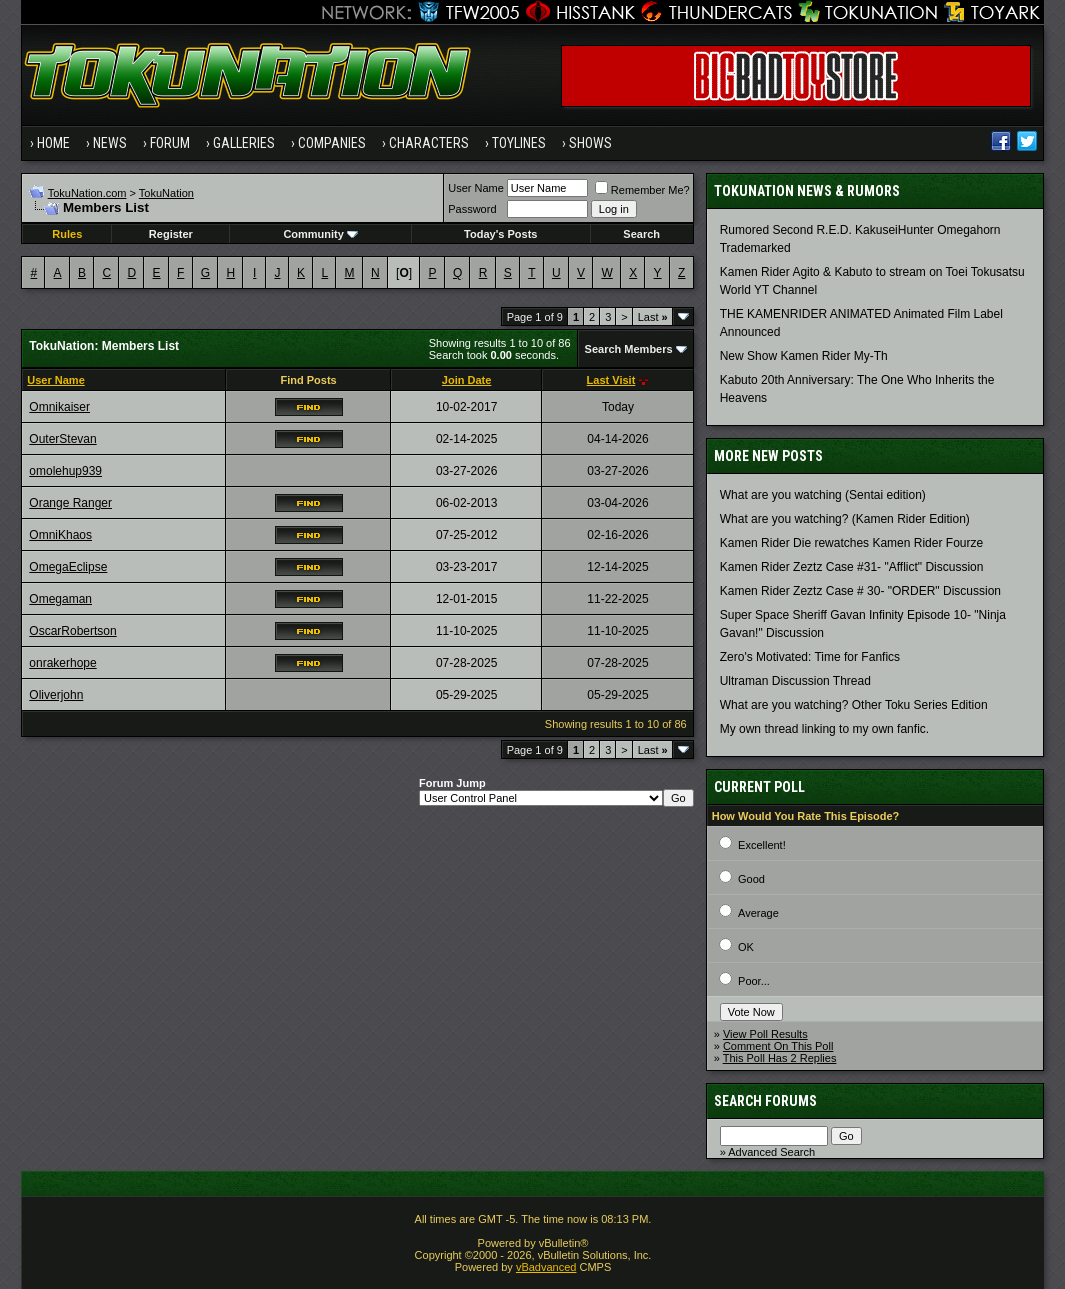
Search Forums (765, 1101)
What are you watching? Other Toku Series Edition (854, 705)
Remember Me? (642, 190)
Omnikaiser (59, 407)
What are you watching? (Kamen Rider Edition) (845, 519)
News (110, 143)
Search (641, 234)
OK (746, 947)
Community (320, 234)
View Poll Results (765, 1034)
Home (53, 143)
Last (653, 317)
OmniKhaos (60, 535)
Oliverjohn (56, 695)
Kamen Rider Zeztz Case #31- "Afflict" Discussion (852, 567)
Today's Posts (500, 234)
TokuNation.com (87, 193)
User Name (476, 188)
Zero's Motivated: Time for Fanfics (810, 657)
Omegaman (60, 599)
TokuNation (166, 193)
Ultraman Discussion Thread (795, 681)
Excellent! (762, 845)
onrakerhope (62, 663)
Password (472, 209)
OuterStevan (62, 439)
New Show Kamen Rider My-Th (804, 356)
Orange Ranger (70, 503)
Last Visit (611, 380)
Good (751, 879)
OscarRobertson (72, 631)
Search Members (629, 349)
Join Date (467, 380)
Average (758, 913)
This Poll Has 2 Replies (780, 1058)
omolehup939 (65, 471)
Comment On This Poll (778, 1046)
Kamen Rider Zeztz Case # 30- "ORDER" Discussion (860, 591)
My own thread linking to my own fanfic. (824, 729)
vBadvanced (546, 1267)
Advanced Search (771, 1152)
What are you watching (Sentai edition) (823, 495)
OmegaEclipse (68, 567)
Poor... (754, 981)
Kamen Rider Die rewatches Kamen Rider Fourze (851, 543)
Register (171, 234)
